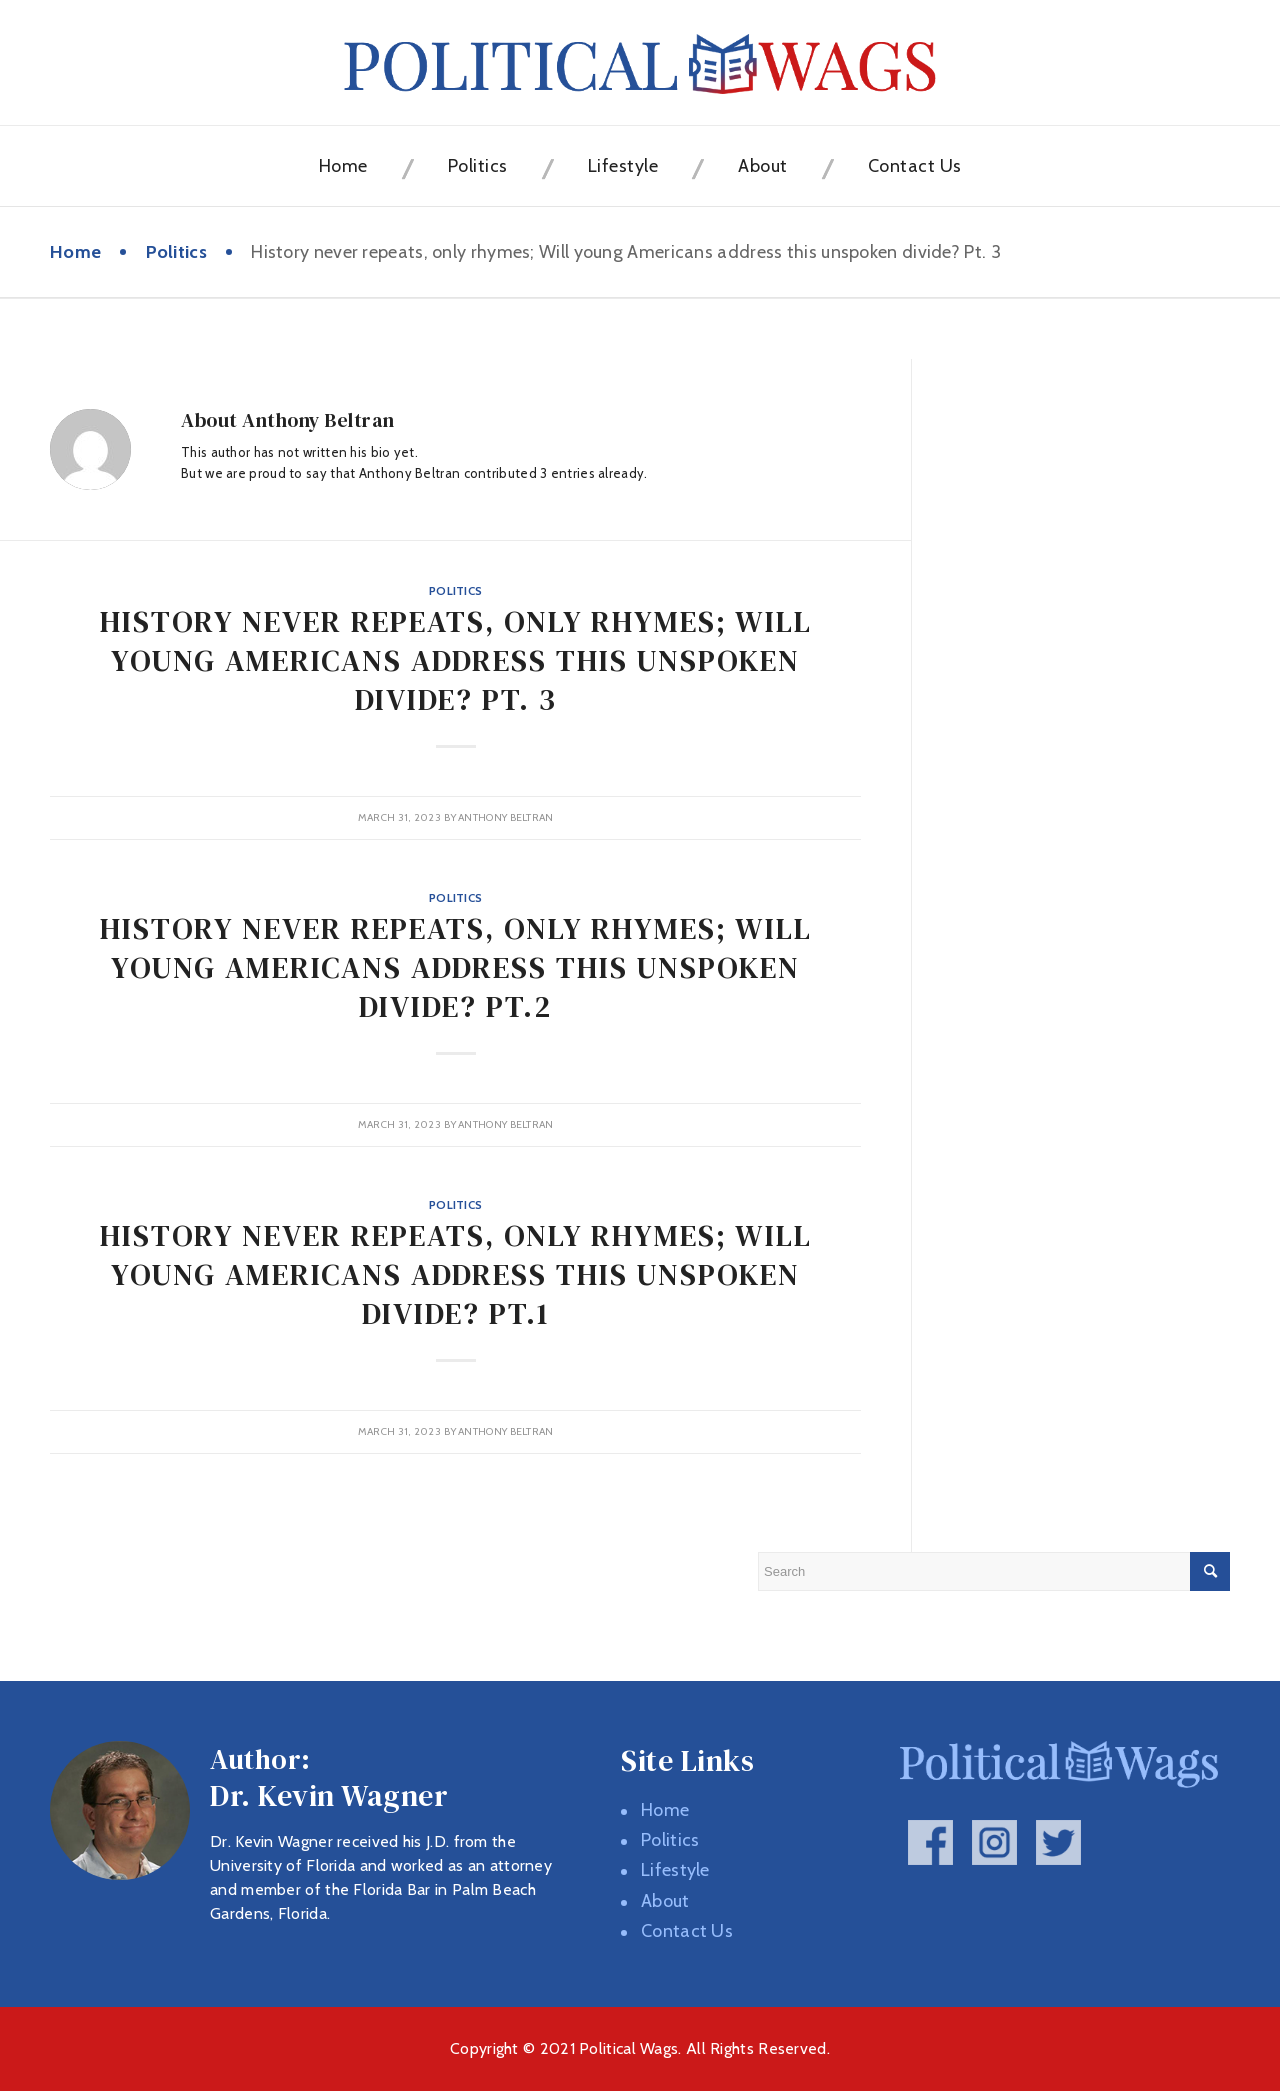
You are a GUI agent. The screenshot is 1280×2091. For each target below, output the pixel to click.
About (665, 1901)
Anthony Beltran (506, 817)
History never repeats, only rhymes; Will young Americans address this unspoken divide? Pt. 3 (456, 660)
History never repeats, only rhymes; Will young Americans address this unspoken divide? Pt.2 (456, 967)
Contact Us (687, 1931)
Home (75, 252)
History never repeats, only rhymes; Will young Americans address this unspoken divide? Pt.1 (456, 1274)
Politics (176, 252)
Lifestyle (675, 1870)
